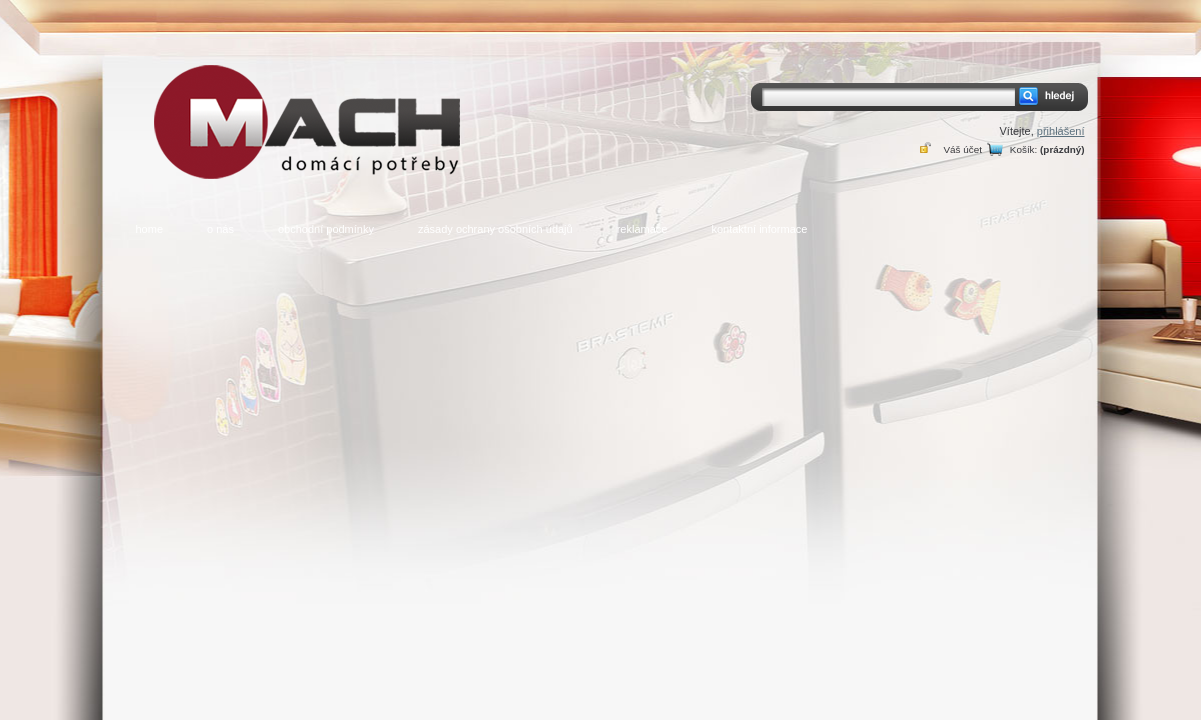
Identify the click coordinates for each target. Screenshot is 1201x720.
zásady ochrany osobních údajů (495, 229)
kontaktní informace (759, 229)
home (150, 229)
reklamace (642, 229)
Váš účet (962, 149)
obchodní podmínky (326, 229)
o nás (220, 229)
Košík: (1023, 149)
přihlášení (1061, 131)
